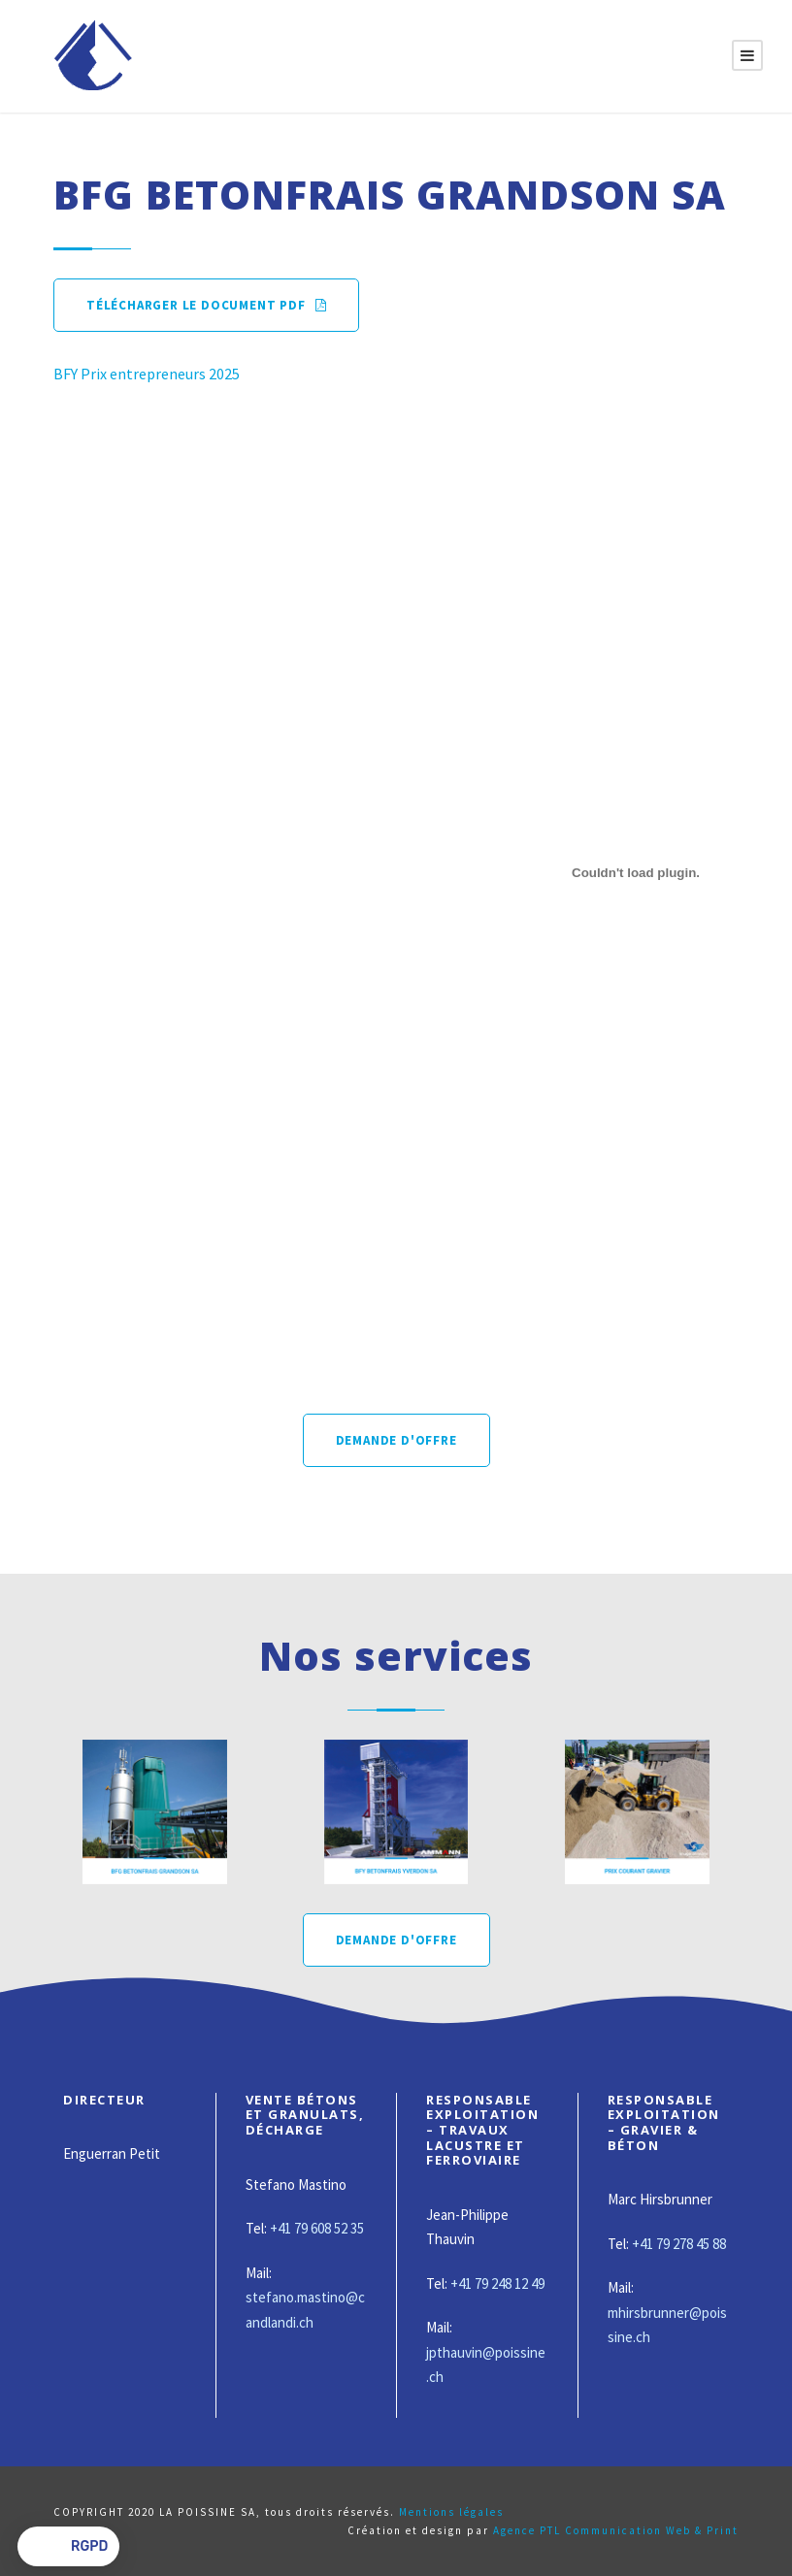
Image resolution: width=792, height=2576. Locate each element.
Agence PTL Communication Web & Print (616, 2530)
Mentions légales (451, 2512)
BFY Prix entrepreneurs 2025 (146, 373)
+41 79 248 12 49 (497, 2283)
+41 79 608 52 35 (317, 2228)
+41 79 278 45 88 (679, 2243)
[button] (68, 2547)
